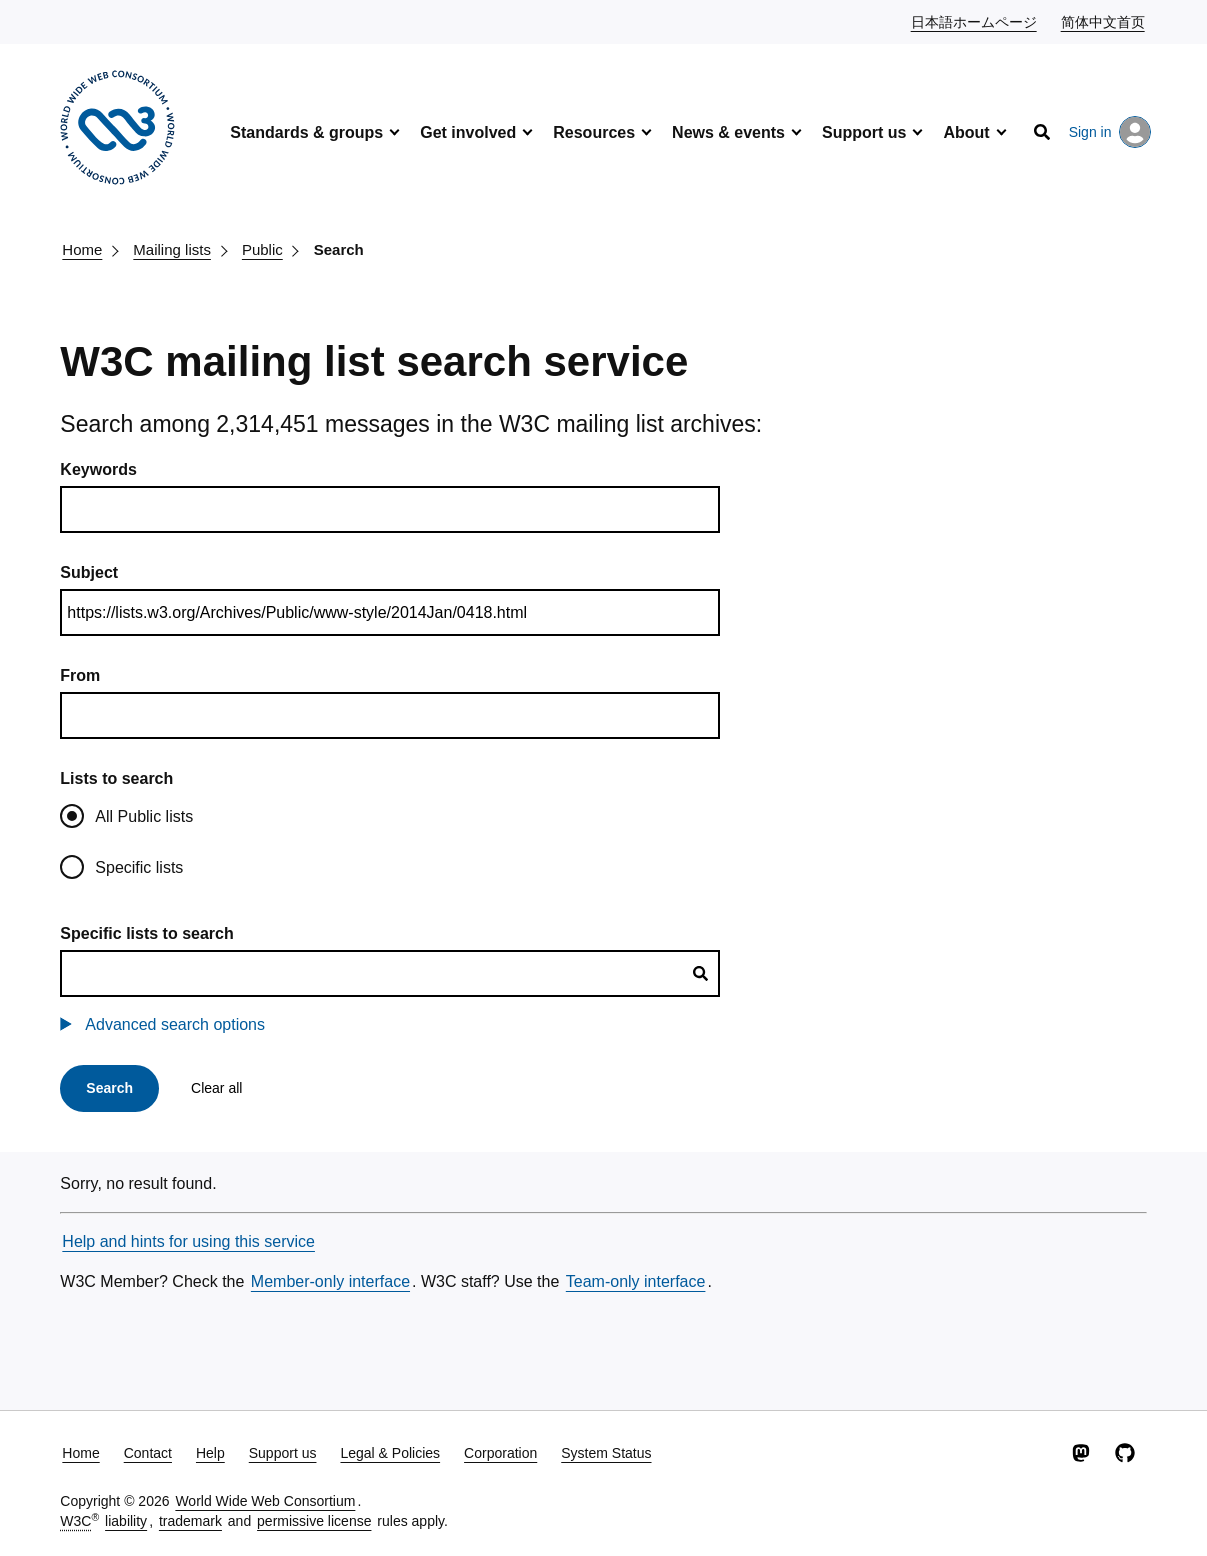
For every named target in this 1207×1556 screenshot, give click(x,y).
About (966, 132)
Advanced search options (175, 1024)
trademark (190, 1521)
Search (339, 249)
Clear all (216, 1088)
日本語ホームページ (975, 21)
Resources (594, 132)
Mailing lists (172, 249)
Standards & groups (306, 132)
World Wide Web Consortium (265, 1501)
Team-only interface (636, 1281)
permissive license (314, 1521)
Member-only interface (330, 1281)
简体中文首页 (1104, 21)
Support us (864, 132)
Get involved (468, 132)
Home (82, 249)
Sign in (1110, 132)
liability (126, 1521)
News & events (728, 132)
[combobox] (390, 973)
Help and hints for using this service (188, 1241)
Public (262, 249)
